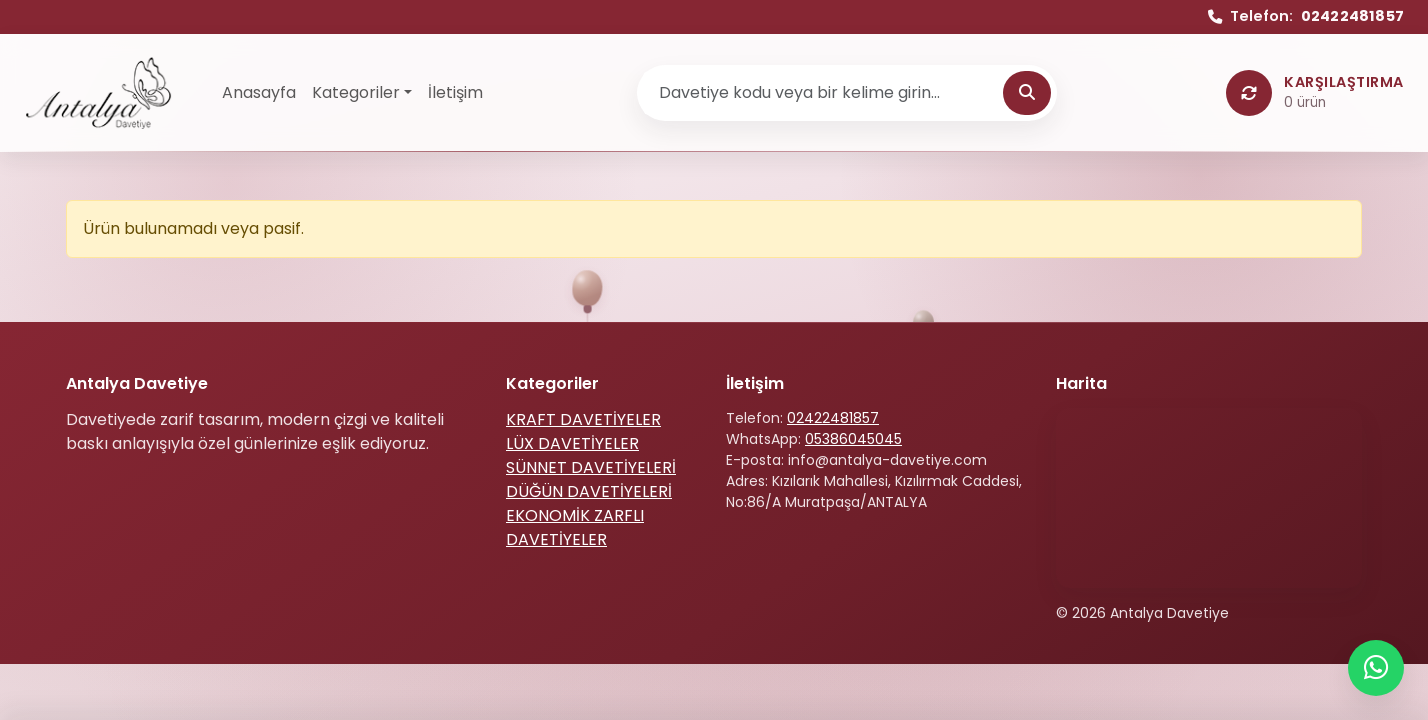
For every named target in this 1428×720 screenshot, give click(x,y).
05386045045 (853, 439)
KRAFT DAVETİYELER (583, 419)
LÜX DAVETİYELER (572, 443)
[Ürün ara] (823, 93)
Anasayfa (259, 92)
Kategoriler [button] (356, 92)
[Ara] (1027, 93)
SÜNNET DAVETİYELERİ (591, 467)
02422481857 (833, 418)
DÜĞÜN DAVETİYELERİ (589, 491)
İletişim (455, 92)
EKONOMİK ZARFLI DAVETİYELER (575, 527)
